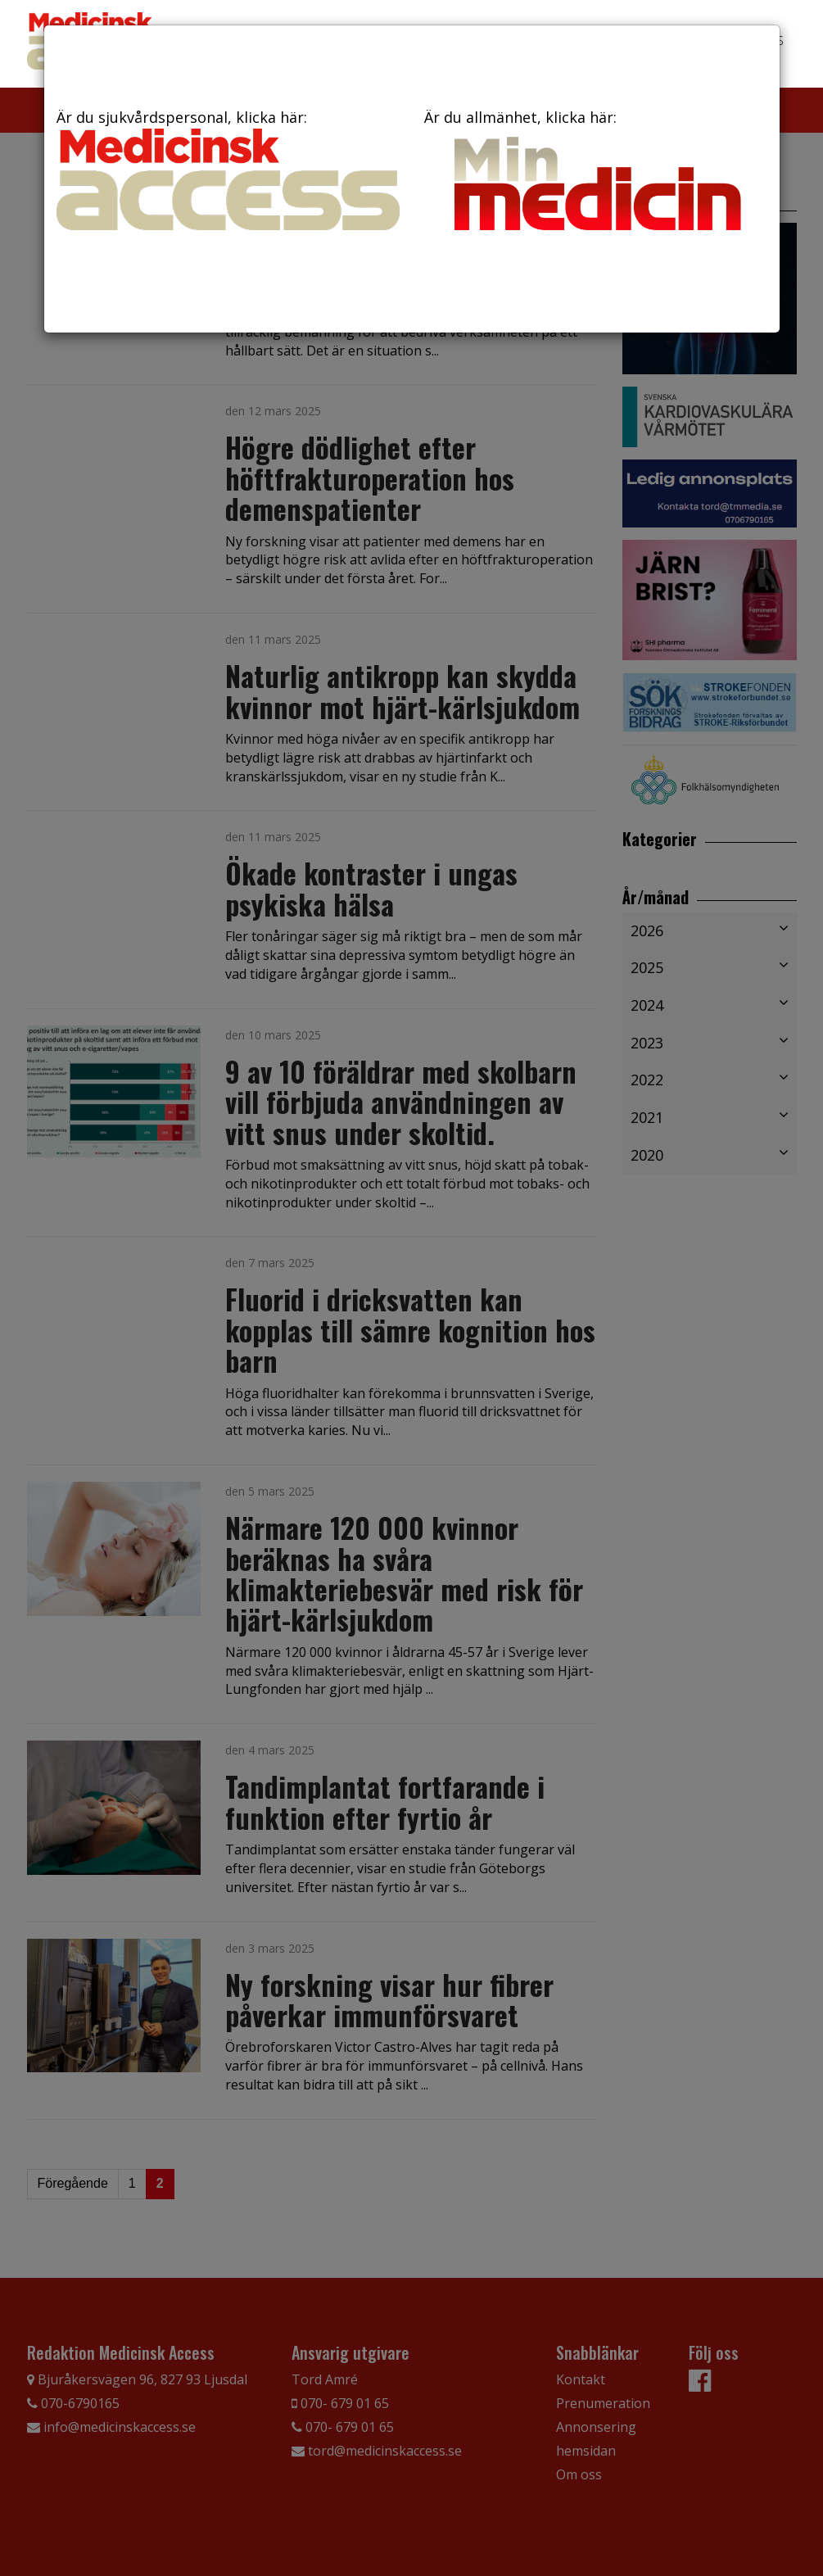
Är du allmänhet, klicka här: (595, 174)
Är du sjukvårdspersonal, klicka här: (228, 168)
